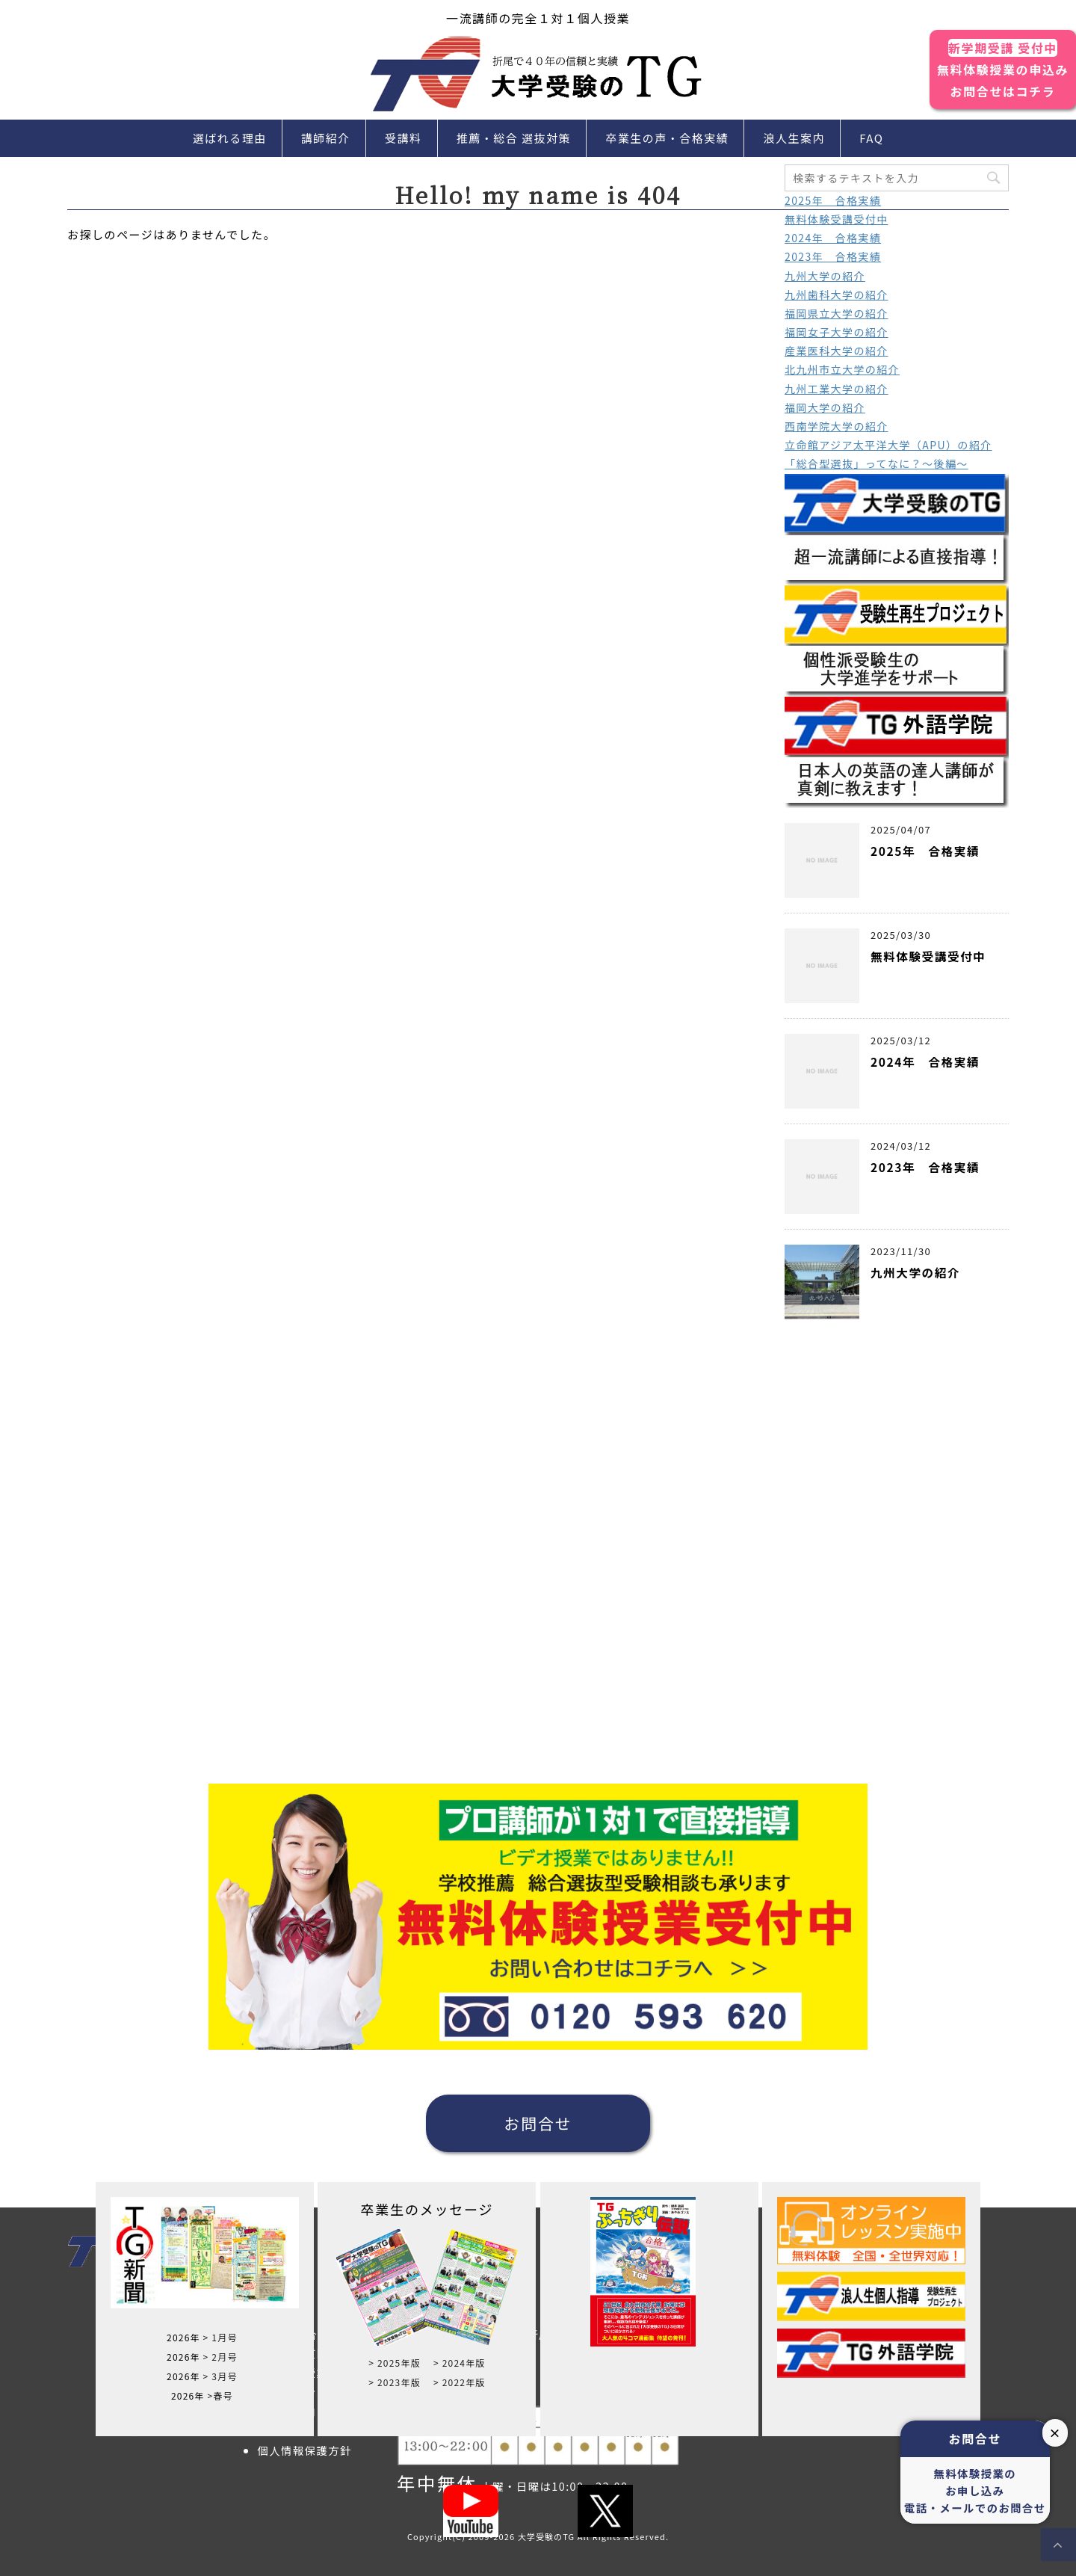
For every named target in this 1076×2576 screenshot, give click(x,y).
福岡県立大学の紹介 (836, 313)
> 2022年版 (459, 2382)
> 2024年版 (459, 2362)
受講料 (403, 138)
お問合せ (538, 2123)
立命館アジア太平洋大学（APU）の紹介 (888, 444)
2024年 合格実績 (833, 237)
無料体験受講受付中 (836, 219)
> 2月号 (220, 2356)
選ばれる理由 (230, 138)
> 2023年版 (394, 2382)
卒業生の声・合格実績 (667, 138)
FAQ (871, 138)
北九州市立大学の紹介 (842, 369)
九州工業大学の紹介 (836, 388)
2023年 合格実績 (833, 256)
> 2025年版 (394, 2362)
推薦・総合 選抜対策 (514, 138)
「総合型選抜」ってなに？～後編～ (876, 463)
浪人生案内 (795, 138)
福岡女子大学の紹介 (836, 331)
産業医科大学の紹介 (836, 350)
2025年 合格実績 (833, 200)
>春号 (219, 2395)
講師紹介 (325, 138)
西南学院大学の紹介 (836, 426)
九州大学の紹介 (825, 275)
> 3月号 (220, 2376)
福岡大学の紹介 (825, 407)
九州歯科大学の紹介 (836, 294)
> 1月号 (220, 2337)
